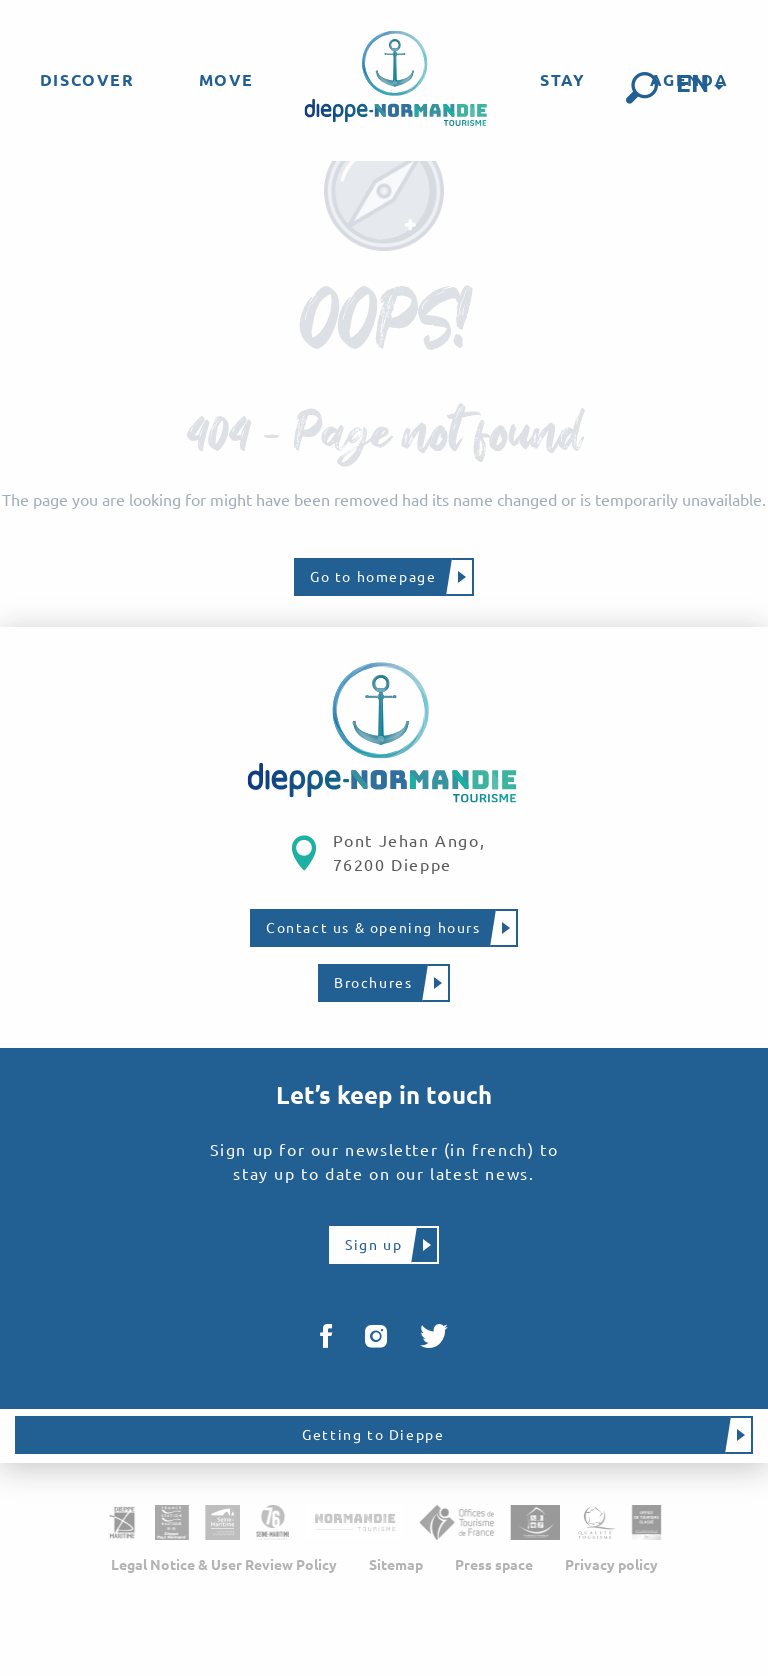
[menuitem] (87, 80)
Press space (494, 1565)
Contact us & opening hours (373, 928)
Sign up (373, 1245)
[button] (642, 88)
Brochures (373, 983)
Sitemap (396, 1565)
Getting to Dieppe (373, 1435)
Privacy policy (611, 1565)
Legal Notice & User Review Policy (224, 1565)
